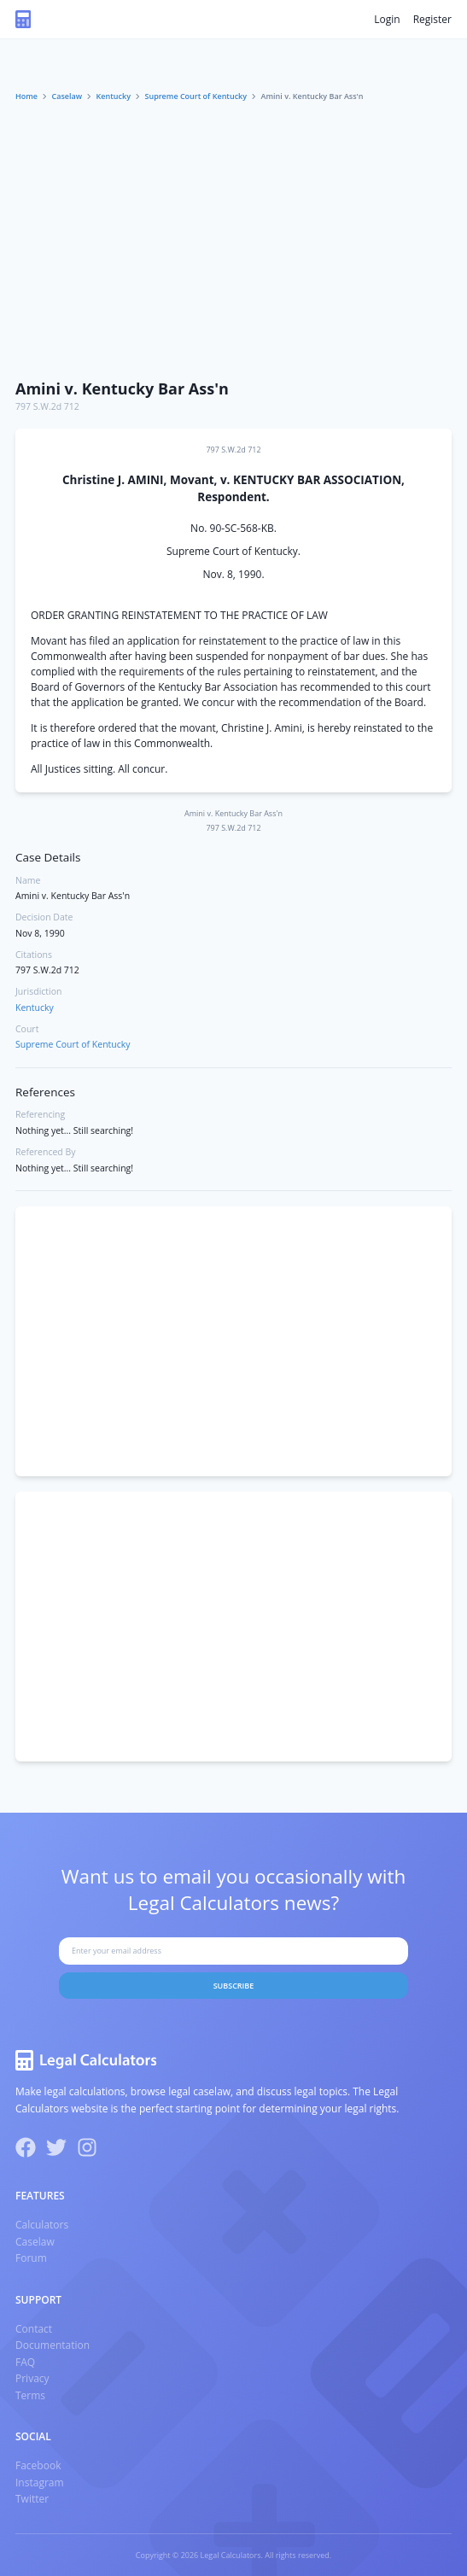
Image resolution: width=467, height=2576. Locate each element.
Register (432, 19)
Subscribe (233, 1985)
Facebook (38, 2465)
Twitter (32, 2498)
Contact (33, 2329)
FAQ (25, 2362)
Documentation (52, 2345)
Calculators (41, 2224)
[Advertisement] (233, 242)
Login (387, 19)
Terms (30, 2395)
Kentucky (113, 96)
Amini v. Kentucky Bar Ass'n (122, 388)
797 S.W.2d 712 (47, 406)
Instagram (39, 2482)
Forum (31, 2258)
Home (26, 96)
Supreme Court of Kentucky (195, 96)
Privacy (32, 2378)
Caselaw (67, 96)
